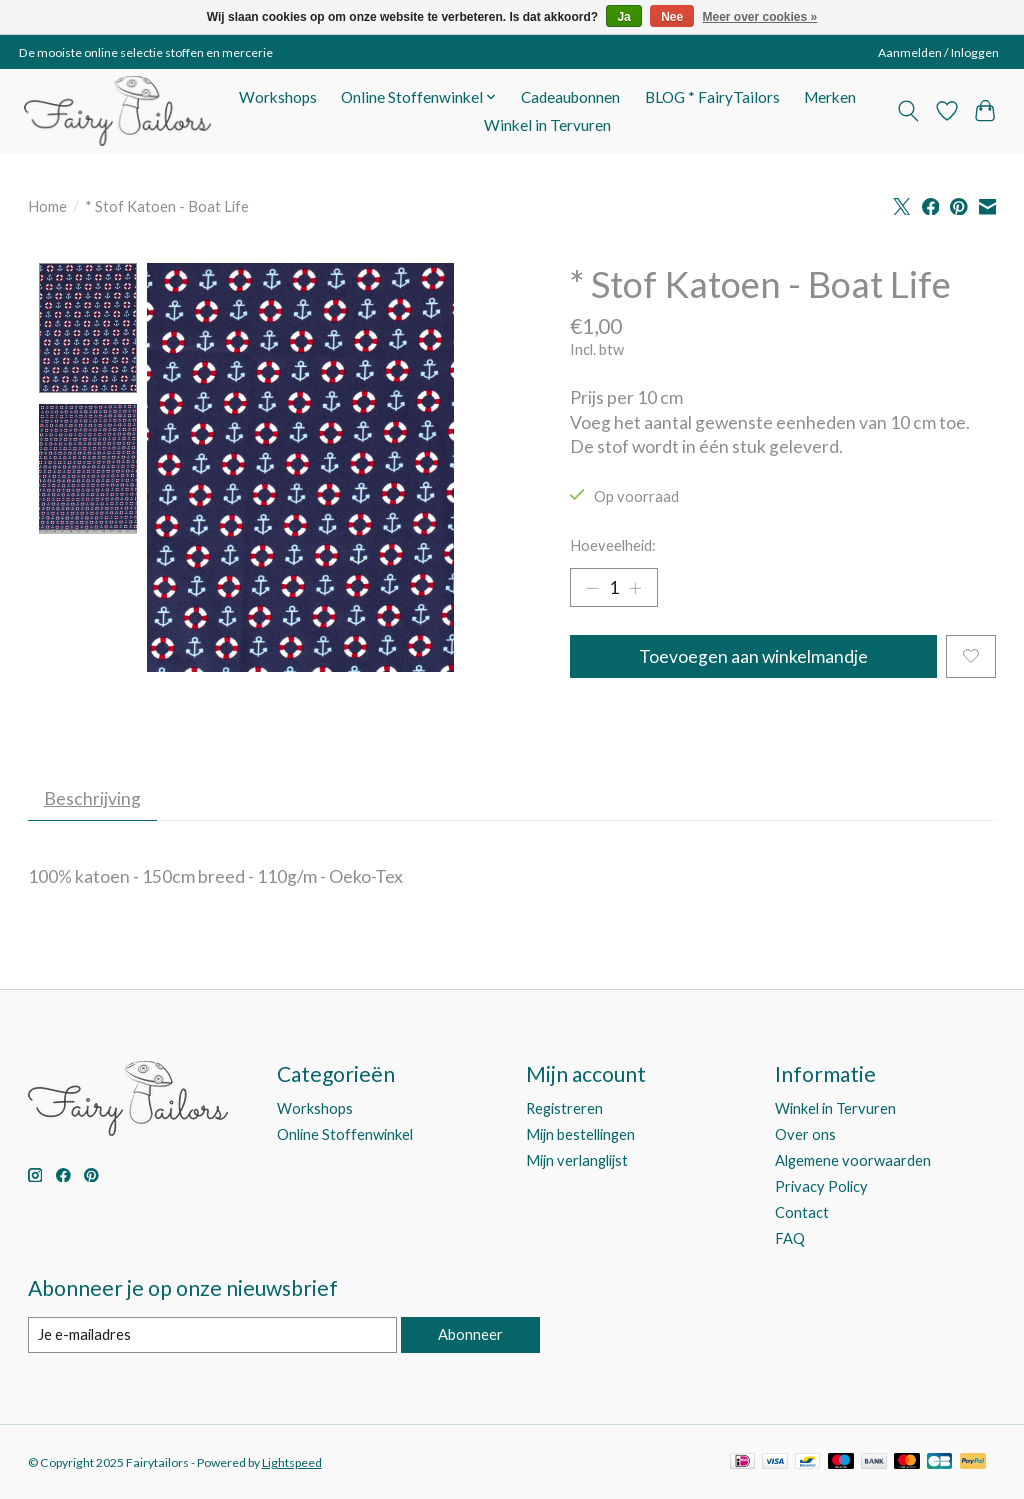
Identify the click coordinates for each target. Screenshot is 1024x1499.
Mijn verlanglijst (577, 1160)
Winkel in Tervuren (547, 125)
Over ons (805, 1134)
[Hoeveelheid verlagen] (592, 588)
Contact (802, 1212)
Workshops (278, 97)
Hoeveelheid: (613, 545)
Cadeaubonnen (570, 97)
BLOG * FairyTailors (712, 97)
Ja (623, 17)
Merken (830, 97)
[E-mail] (212, 1335)
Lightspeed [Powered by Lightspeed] (292, 1462)
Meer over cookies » (760, 17)
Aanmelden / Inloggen (938, 52)
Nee (672, 17)
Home (47, 206)
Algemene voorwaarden (853, 1160)
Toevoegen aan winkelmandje (753, 656)
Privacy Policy (821, 1186)
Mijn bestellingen (580, 1134)
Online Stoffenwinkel (345, 1134)
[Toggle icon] (907, 111)
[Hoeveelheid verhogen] (635, 588)
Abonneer (470, 1334)
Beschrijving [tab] (92, 798)
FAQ (790, 1239)
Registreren (564, 1108)
